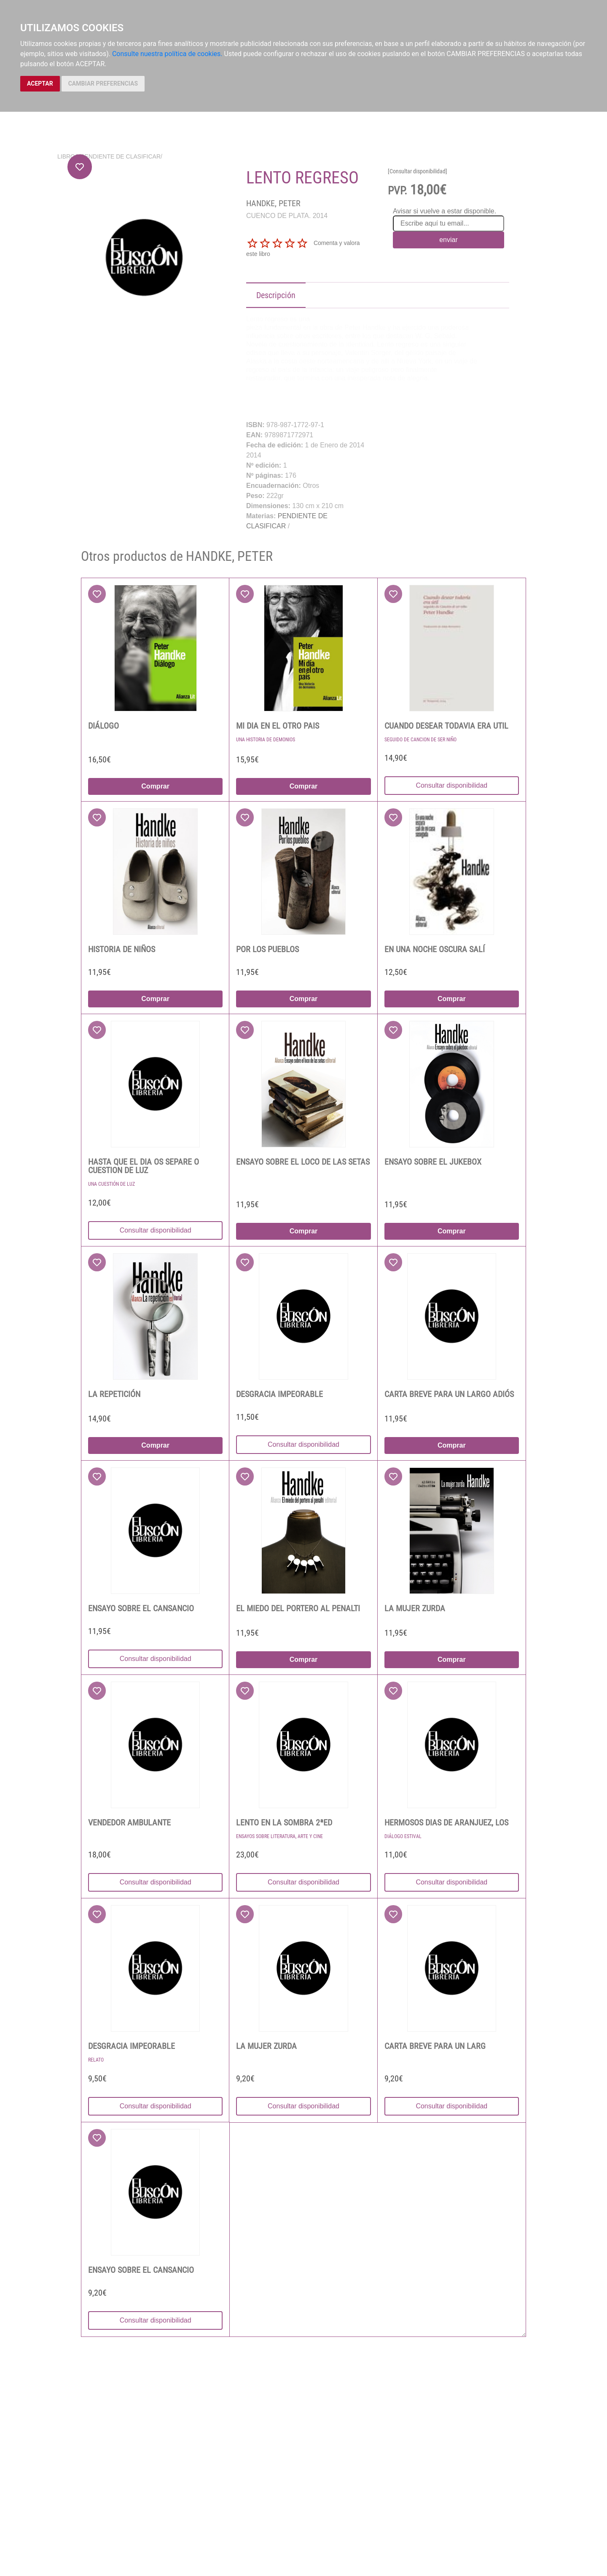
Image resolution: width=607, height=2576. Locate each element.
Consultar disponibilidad (451, 785)
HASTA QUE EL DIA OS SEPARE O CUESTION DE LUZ (143, 1166)
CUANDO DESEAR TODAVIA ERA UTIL (446, 726)
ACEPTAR (40, 83)
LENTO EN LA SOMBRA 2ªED (284, 1822)
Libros (68, 156)
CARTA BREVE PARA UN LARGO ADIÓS (449, 1394)
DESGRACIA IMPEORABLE (279, 1394)
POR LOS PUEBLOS (267, 949)
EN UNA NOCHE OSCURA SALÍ (434, 949)
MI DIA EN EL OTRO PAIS (277, 726)
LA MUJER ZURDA (414, 1608)
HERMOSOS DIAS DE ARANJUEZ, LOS (446, 1822)
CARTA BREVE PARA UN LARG (435, 2046)
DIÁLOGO (103, 726)
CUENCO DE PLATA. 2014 (287, 215)
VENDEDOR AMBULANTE (129, 1822)
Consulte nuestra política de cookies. (167, 54)
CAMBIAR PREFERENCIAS (103, 83)
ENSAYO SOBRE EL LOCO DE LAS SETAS (303, 1162)
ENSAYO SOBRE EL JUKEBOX (432, 1162)
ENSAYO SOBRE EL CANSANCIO (141, 1608)
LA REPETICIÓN (114, 1394)
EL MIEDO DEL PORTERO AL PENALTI (298, 1608)
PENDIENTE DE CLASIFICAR (121, 156)
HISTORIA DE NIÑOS (121, 949)
